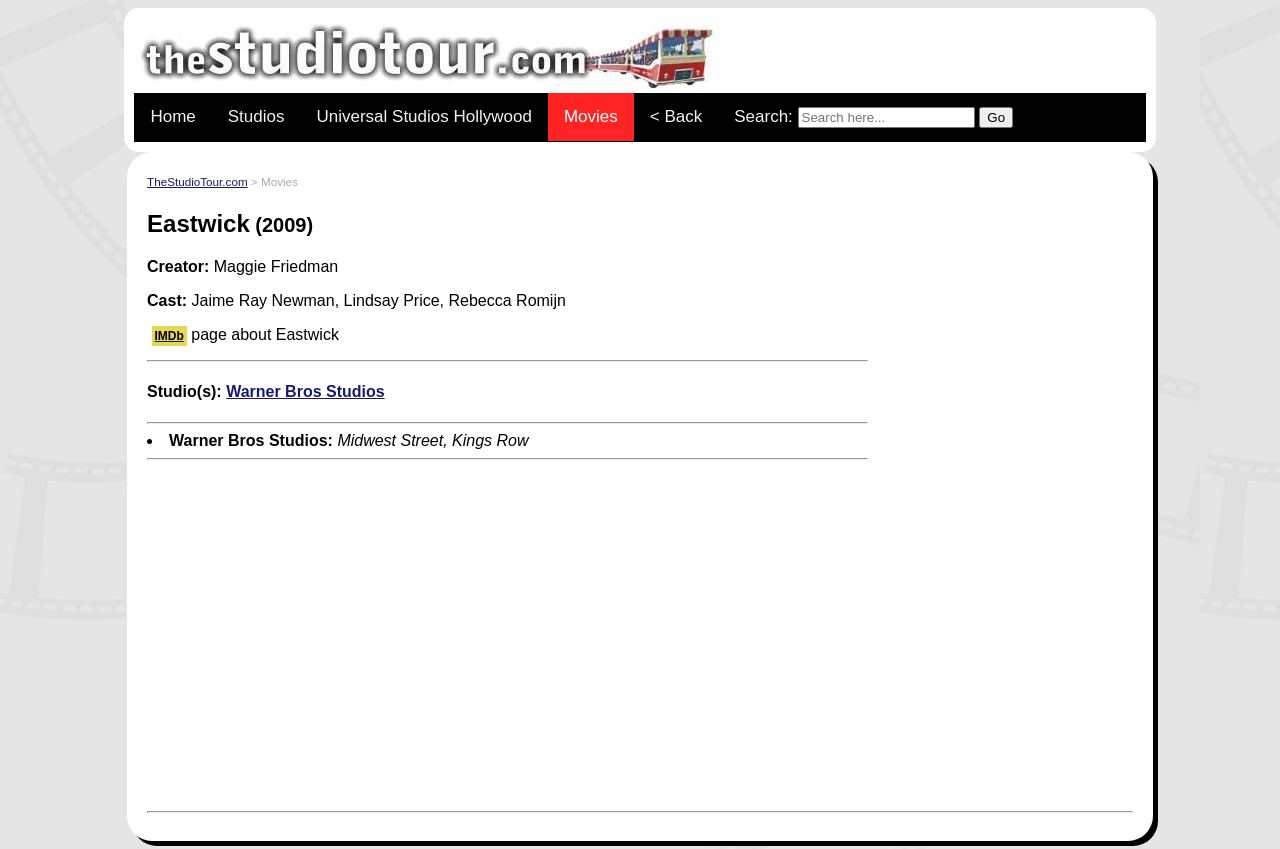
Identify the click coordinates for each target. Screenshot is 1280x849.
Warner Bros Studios (305, 391)
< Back (676, 116)
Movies (591, 116)
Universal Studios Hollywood (423, 116)
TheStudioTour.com (197, 181)
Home (172, 116)
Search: (873, 117)
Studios (256, 116)
